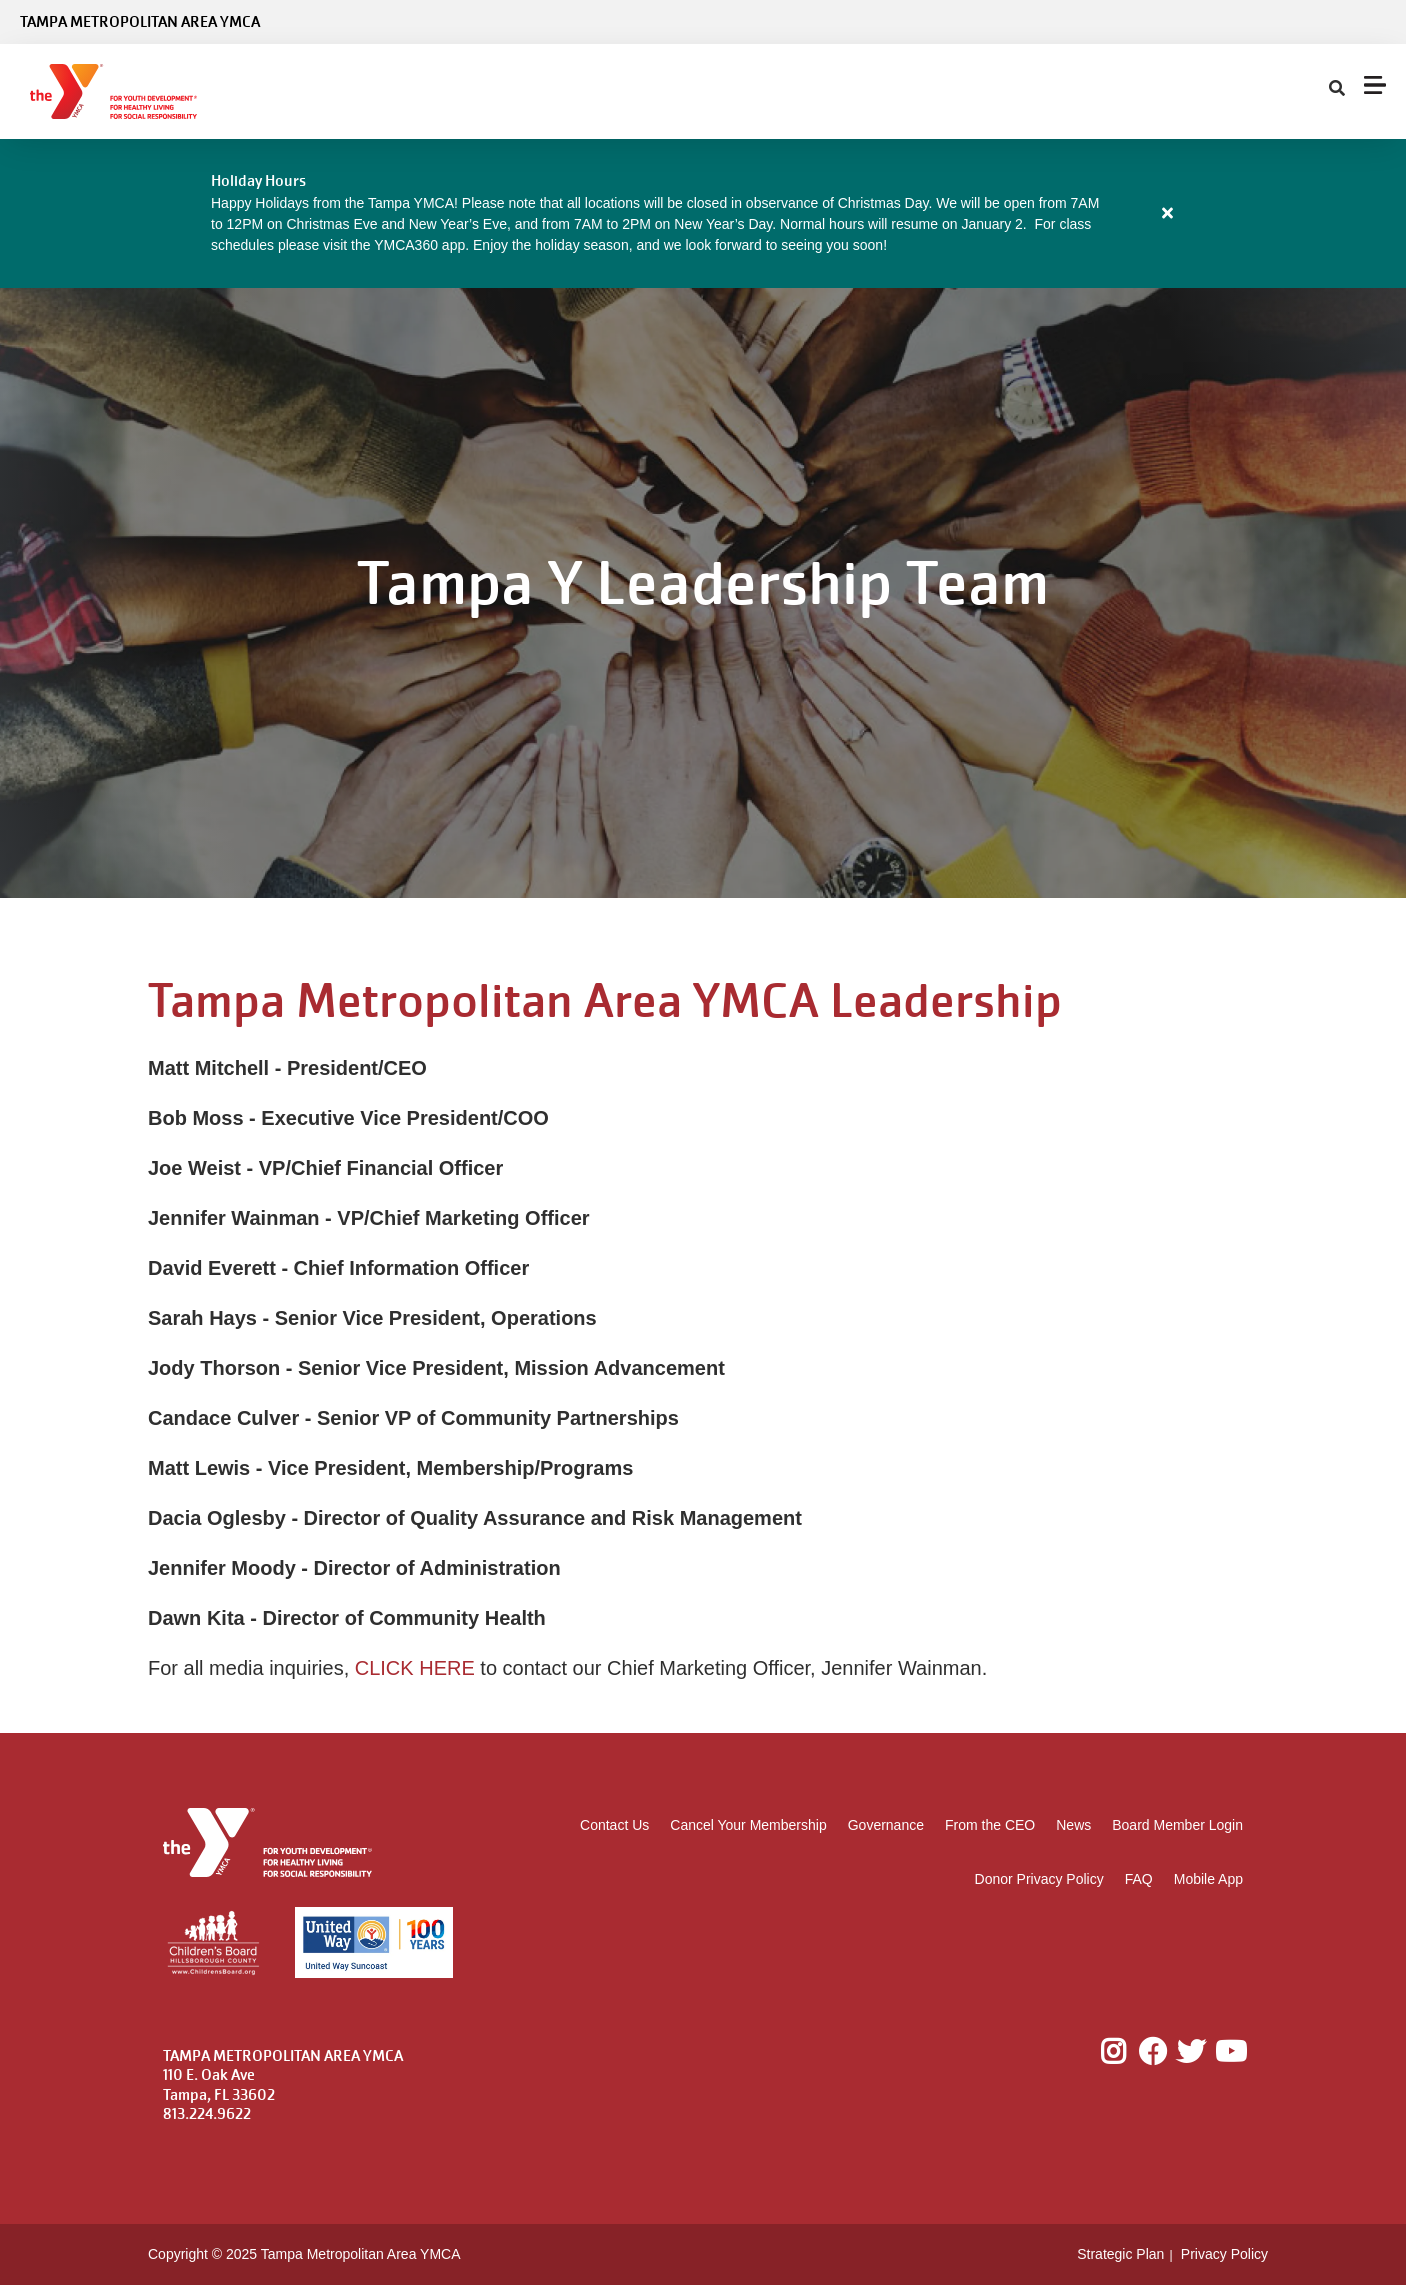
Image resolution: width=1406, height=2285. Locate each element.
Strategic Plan (1120, 2254)
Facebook (1153, 2052)
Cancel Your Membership (748, 1825)
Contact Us (614, 1825)
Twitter (1191, 2052)
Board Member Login (1177, 1825)
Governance (886, 1825)
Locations (612, 91)
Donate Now (1323, 91)
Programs (499, 91)
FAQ (1139, 1879)
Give (928, 91)
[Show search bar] (984, 92)
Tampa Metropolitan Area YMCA (140, 22)
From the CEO (990, 1825)
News (1073, 1825)
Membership (368, 91)
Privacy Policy (1224, 2254)
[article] (703, 213)
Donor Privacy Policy (1039, 1879)
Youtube (1229, 2052)
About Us (833, 91)
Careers (1215, 91)
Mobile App (1208, 1879)
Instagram (1127, 2052)
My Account (1125, 91)
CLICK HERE (415, 1668)
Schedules (720, 91)
